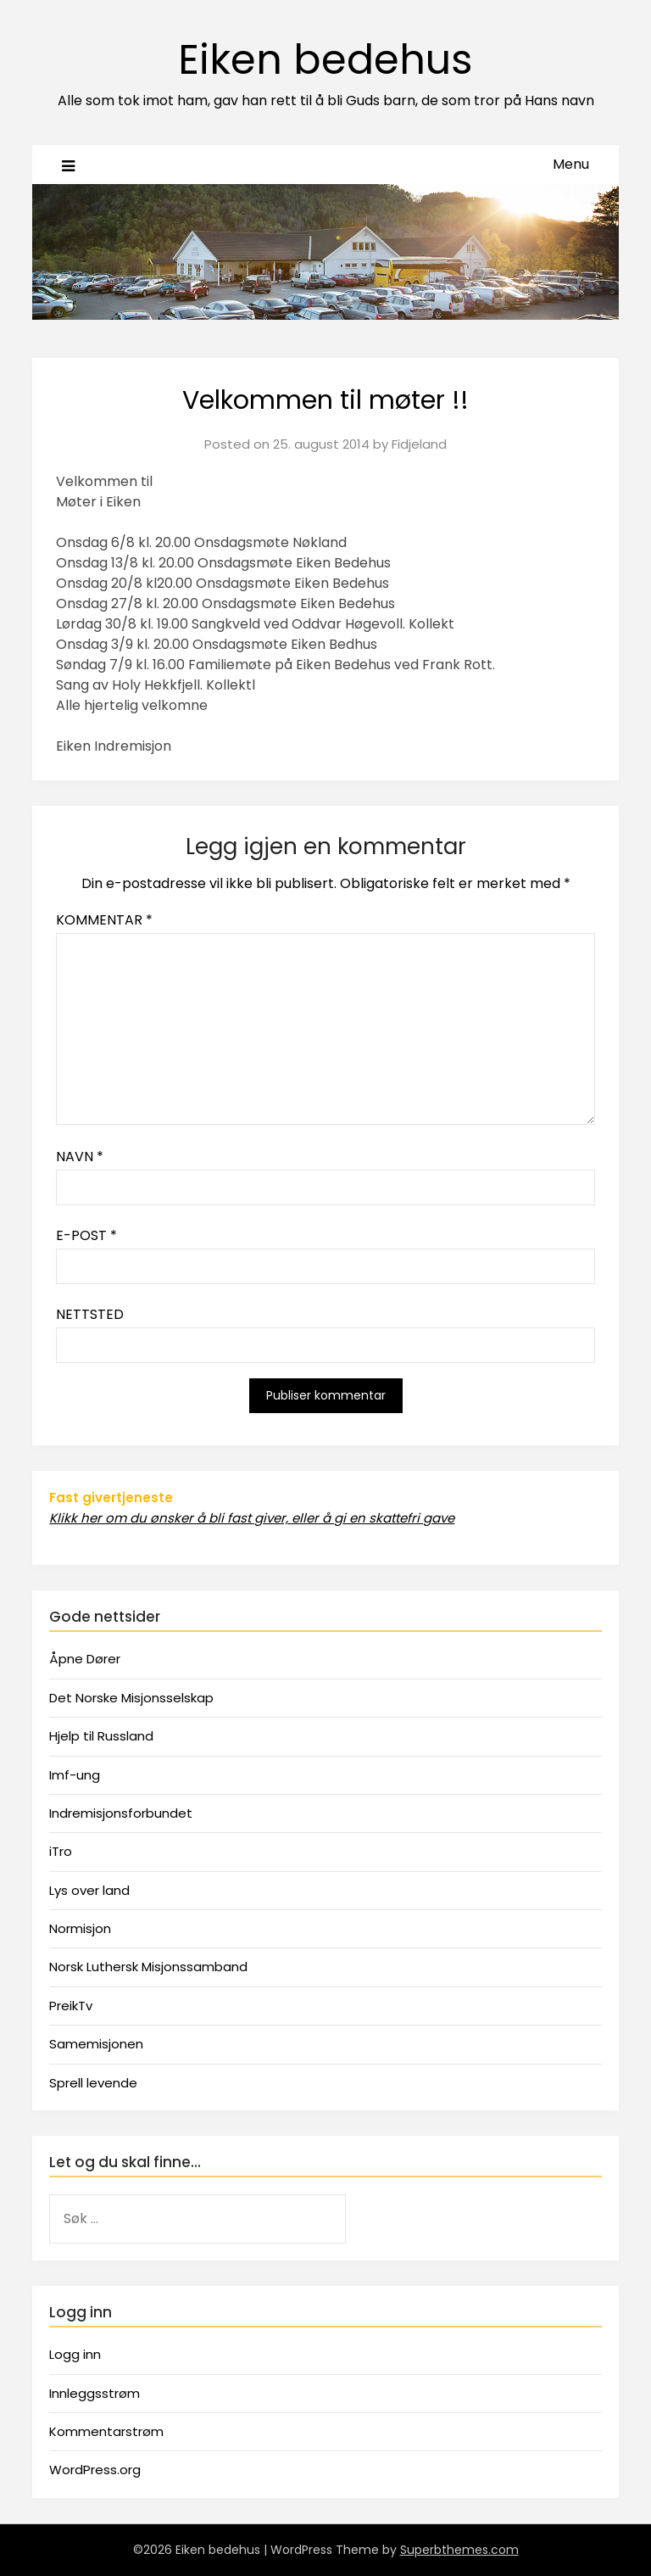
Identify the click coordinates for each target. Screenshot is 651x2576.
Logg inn (75, 2354)
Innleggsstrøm (94, 2393)
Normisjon (80, 1928)
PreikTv (70, 2005)
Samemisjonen (96, 2044)
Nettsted (90, 1314)
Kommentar (104, 920)
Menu (571, 164)
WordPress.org (95, 2469)
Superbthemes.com (459, 2549)
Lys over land (89, 1890)
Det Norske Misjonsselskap (131, 1698)
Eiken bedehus (325, 59)
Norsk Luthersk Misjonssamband (148, 1966)
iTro (60, 1851)
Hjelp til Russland (101, 1736)
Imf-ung (74, 1775)
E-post (86, 1235)
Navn (79, 1156)
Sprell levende (93, 2083)
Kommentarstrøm (106, 2431)
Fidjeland (419, 444)
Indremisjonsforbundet (120, 1813)
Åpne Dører (84, 1659)
